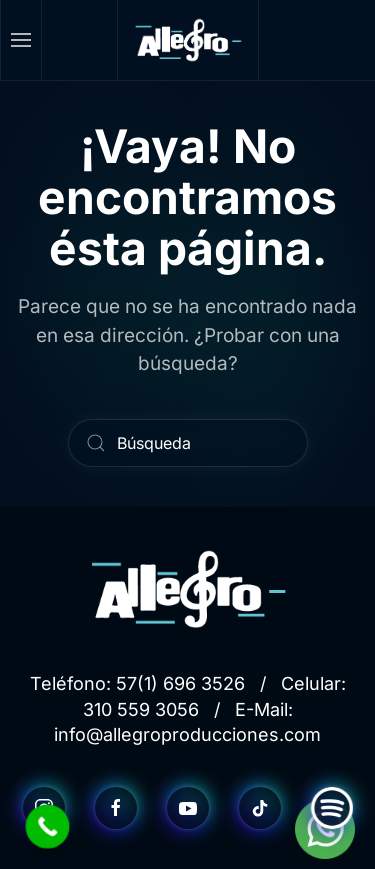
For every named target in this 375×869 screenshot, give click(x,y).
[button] (21, 40)
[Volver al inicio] (188, 40)
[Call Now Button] (48, 827)
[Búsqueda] (188, 443)
